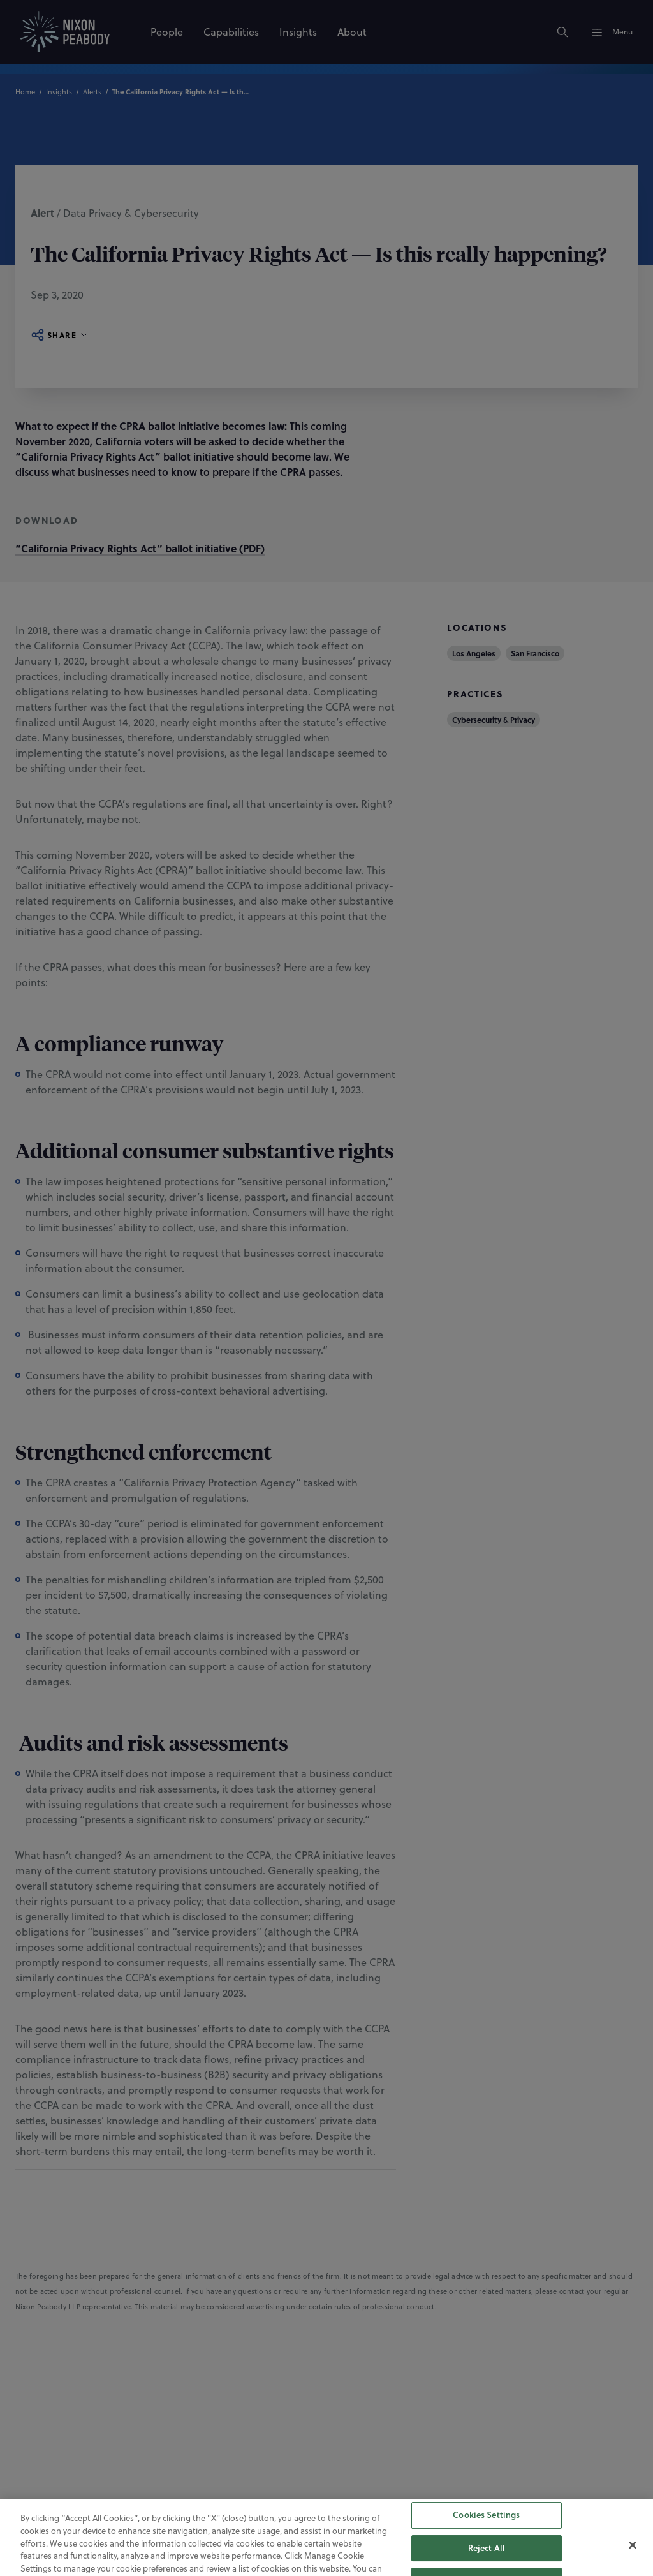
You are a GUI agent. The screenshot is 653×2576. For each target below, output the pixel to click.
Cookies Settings (486, 2550)
